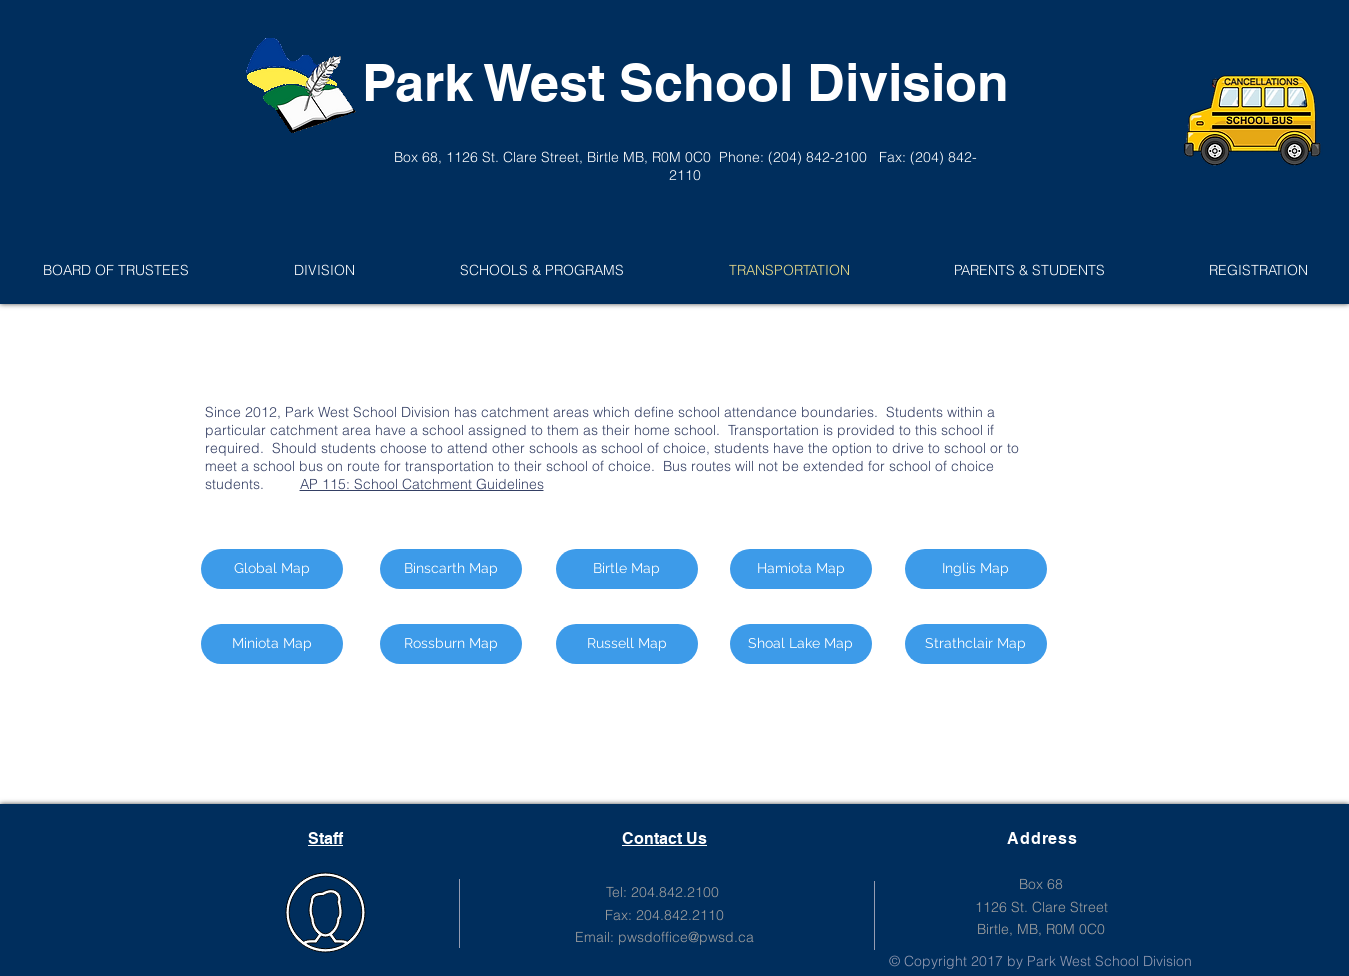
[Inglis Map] (976, 569)
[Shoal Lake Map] (801, 644)
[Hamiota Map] (801, 569)
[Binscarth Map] (451, 569)
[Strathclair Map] (976, 644)
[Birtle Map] (627, 569)
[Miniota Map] (272, 644)
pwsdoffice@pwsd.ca (686, 937)
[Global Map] (272, 569)
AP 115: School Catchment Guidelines (422, 484)
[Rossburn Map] (451, 644)
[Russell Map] (627, 644)
